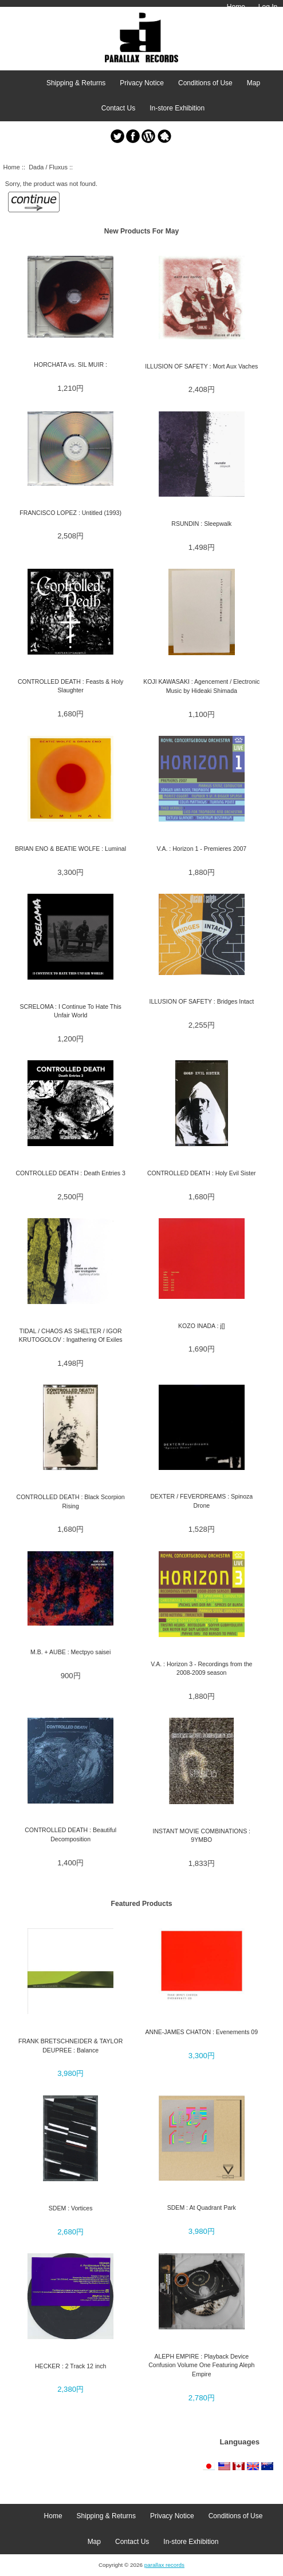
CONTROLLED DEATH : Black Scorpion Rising (71, 1501)
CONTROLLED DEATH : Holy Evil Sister (201, 1173)
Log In (268, 7)
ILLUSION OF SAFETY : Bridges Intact (201, 1001)
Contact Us (118, 108)
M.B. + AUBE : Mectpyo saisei (70, 1651)
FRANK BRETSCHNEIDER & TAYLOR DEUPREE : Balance (70, 2045)
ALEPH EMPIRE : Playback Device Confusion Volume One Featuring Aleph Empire (201, 2365)
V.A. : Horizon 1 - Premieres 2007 (201, 848)
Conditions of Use (205, 83)
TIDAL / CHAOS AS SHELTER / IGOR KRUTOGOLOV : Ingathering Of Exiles (71, 1335)
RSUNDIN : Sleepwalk (201, 523)
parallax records (164, 2565)
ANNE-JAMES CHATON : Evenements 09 (202, 2031)
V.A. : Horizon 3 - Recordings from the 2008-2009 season (201, 1668)
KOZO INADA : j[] (201, 1325)
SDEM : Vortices (71, 2208)
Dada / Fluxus (48, 167)
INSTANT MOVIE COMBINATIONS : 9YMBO (202, 1835)
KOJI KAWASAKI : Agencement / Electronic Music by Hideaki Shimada (201, 685)
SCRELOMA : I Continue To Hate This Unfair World (70, 1010)
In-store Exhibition (177, 108)
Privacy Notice (142, 83)
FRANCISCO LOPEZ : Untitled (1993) (70, 512)
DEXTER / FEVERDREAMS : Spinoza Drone (201, 1500)
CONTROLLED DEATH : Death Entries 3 (70, 1173)
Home (236, 7)
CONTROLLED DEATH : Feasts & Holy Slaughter (70, 685)
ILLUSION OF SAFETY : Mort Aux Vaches (201, 366)
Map (253, 83)
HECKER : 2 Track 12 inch (70, 2366)
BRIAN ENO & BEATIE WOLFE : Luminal (70, 848)
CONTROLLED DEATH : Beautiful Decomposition (70, 1834)
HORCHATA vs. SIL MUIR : (70, 364)
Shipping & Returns (75, 83)
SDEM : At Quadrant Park (201, 2207)
